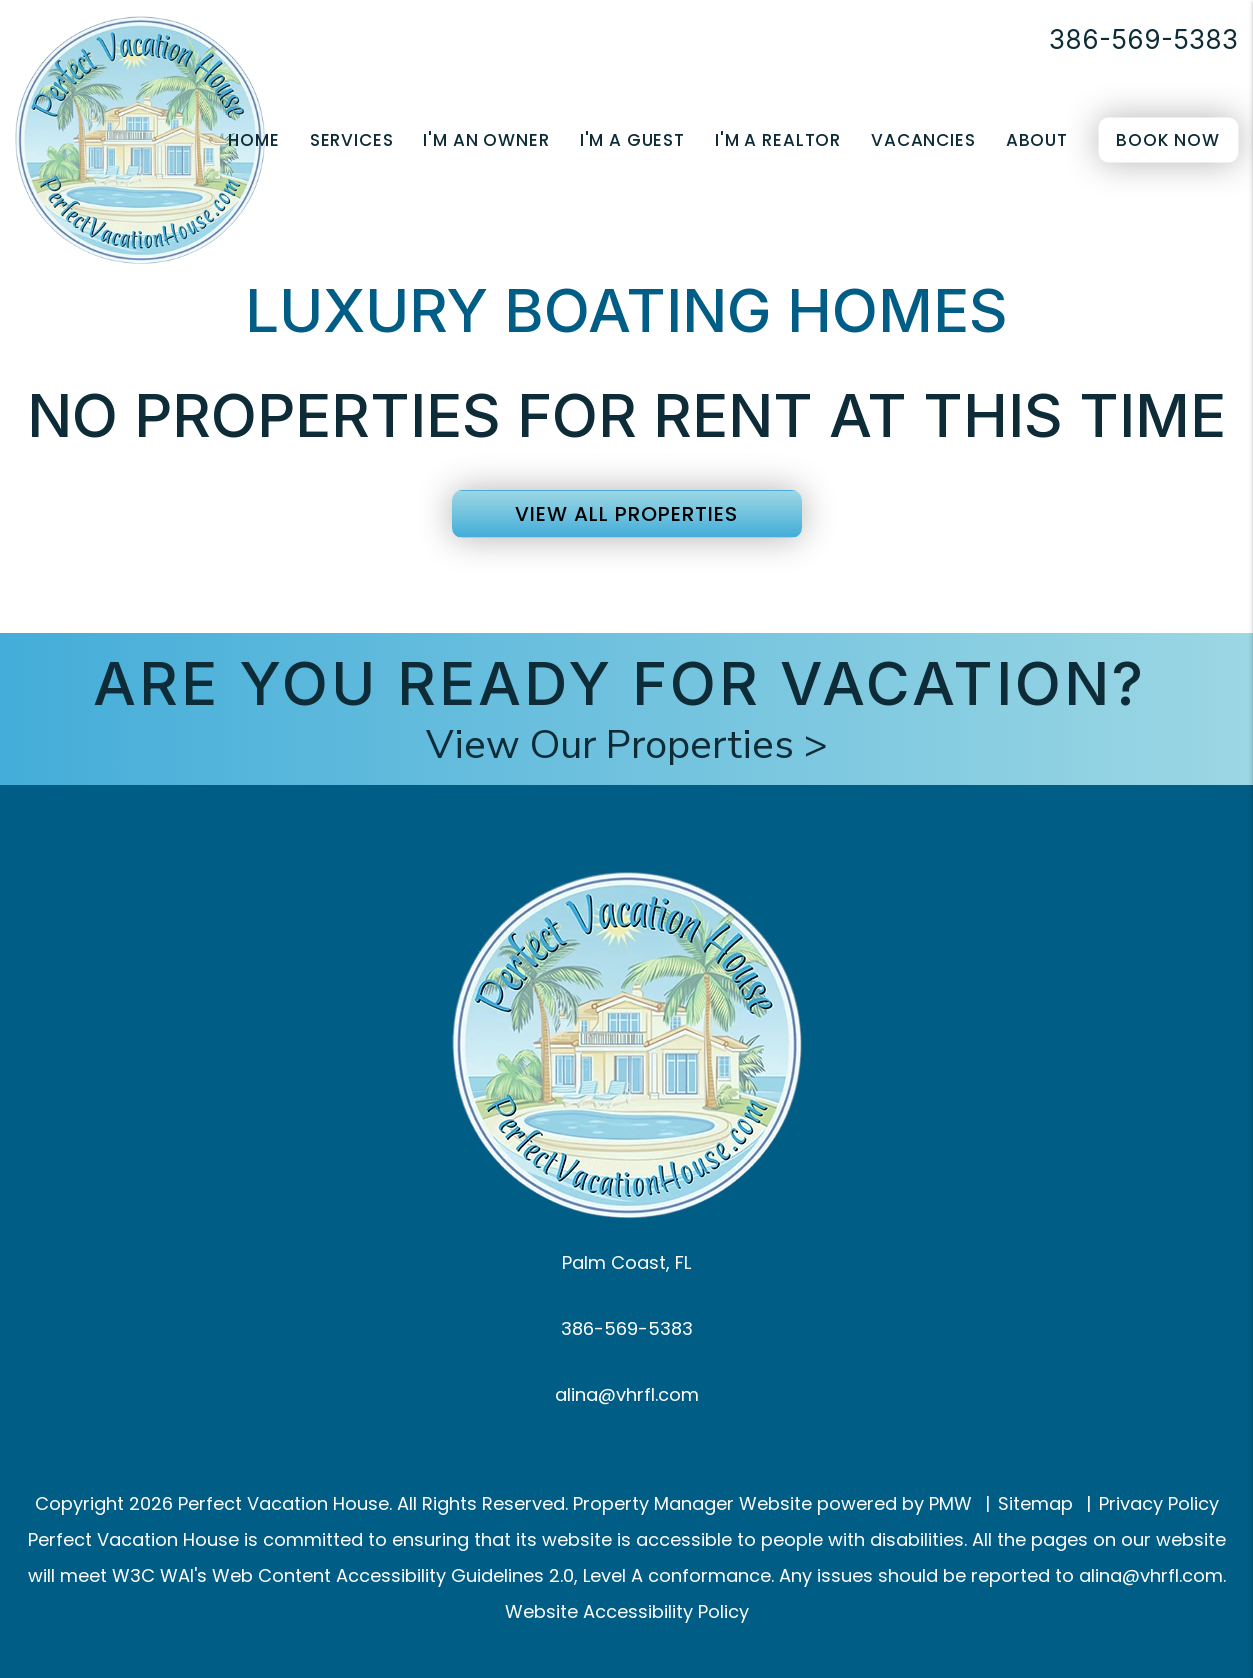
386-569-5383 (1143, 39)
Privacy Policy (1159, 1503)
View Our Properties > (627, 745)
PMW (950, 1503)
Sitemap (1035, 1503)
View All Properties (626, 514)
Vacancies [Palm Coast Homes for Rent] (923, 140)
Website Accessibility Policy (627, 1611)
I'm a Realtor (778, 140)
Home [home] (253, 140)
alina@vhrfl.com (627, 1394)
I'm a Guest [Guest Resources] (632, 140)
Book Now (1168, 140)
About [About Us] (1037, 140)
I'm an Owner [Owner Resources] (486, 140)
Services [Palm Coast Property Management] (352, 140)
